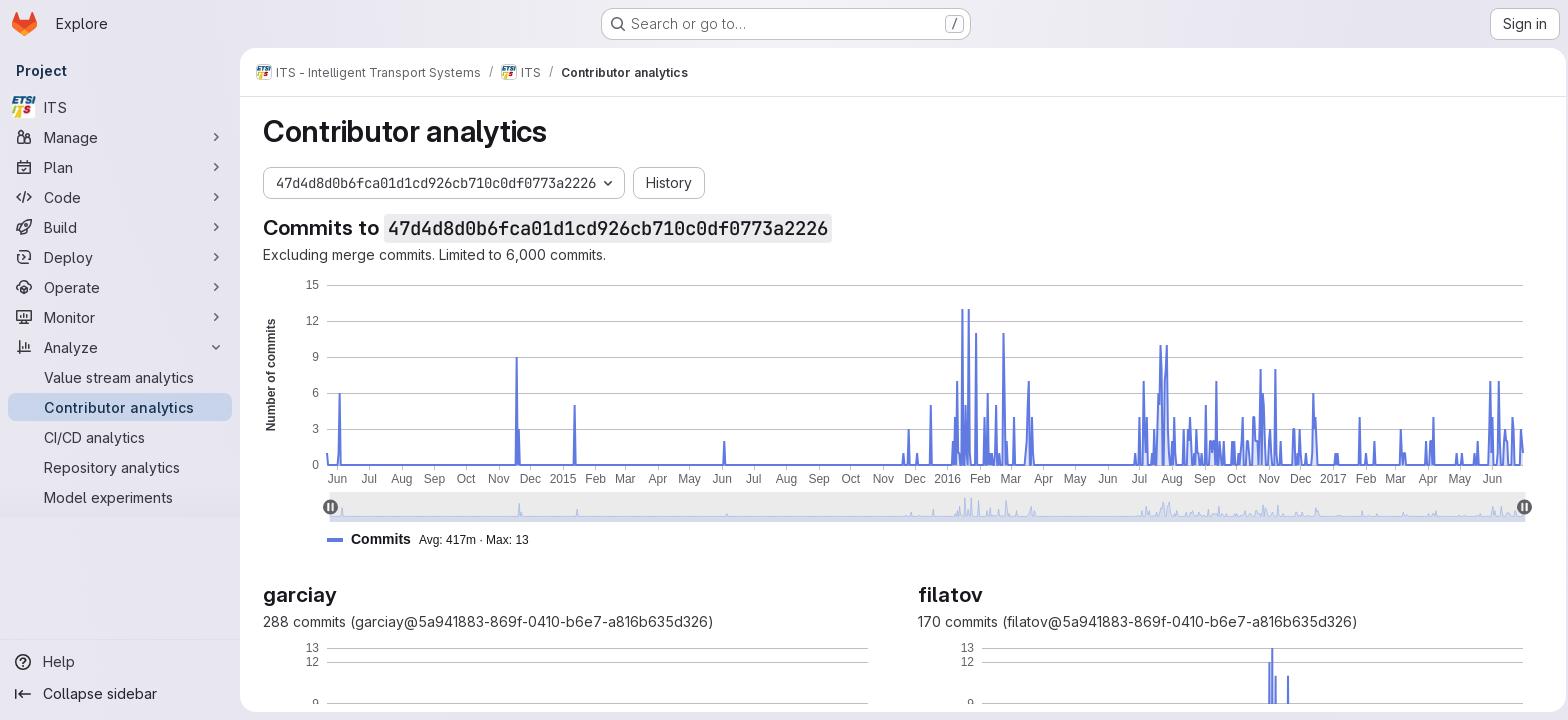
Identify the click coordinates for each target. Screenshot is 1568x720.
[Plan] (120, 167)
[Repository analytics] (120, 467)
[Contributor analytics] (120, 407)
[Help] (120, 662)
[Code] (120, 197)
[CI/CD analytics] (120, 437)
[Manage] (120, 137)
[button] (433, 539)
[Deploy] (120, 257)
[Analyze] (120, 347)
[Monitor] (120, 317)
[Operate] (120, 287)
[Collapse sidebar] (120, 694)
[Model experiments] (120, 497)
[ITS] (120, 107)
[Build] (120, 227)
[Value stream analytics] (120, 377)
